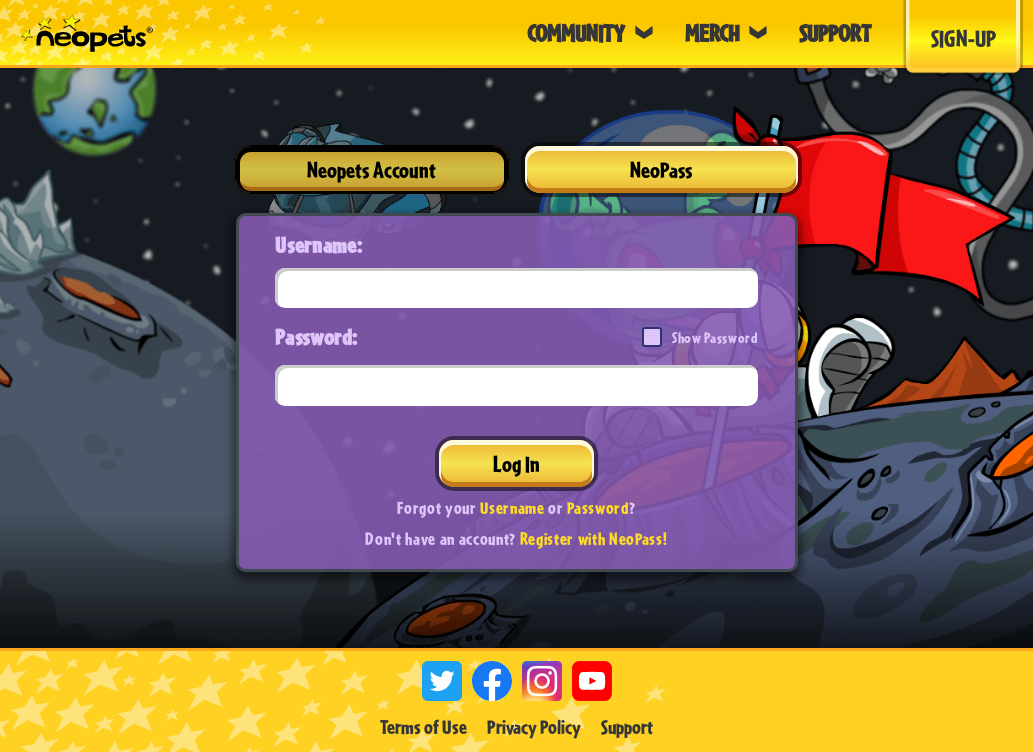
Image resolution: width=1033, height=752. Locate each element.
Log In (516, 463)
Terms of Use (423, 727)
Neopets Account (371, 169)
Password (597, 507)
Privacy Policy (534, 727)
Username (512, 507)
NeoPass (661, 169)
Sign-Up (963, 38)
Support (627, 727)
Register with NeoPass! (594, 538)
